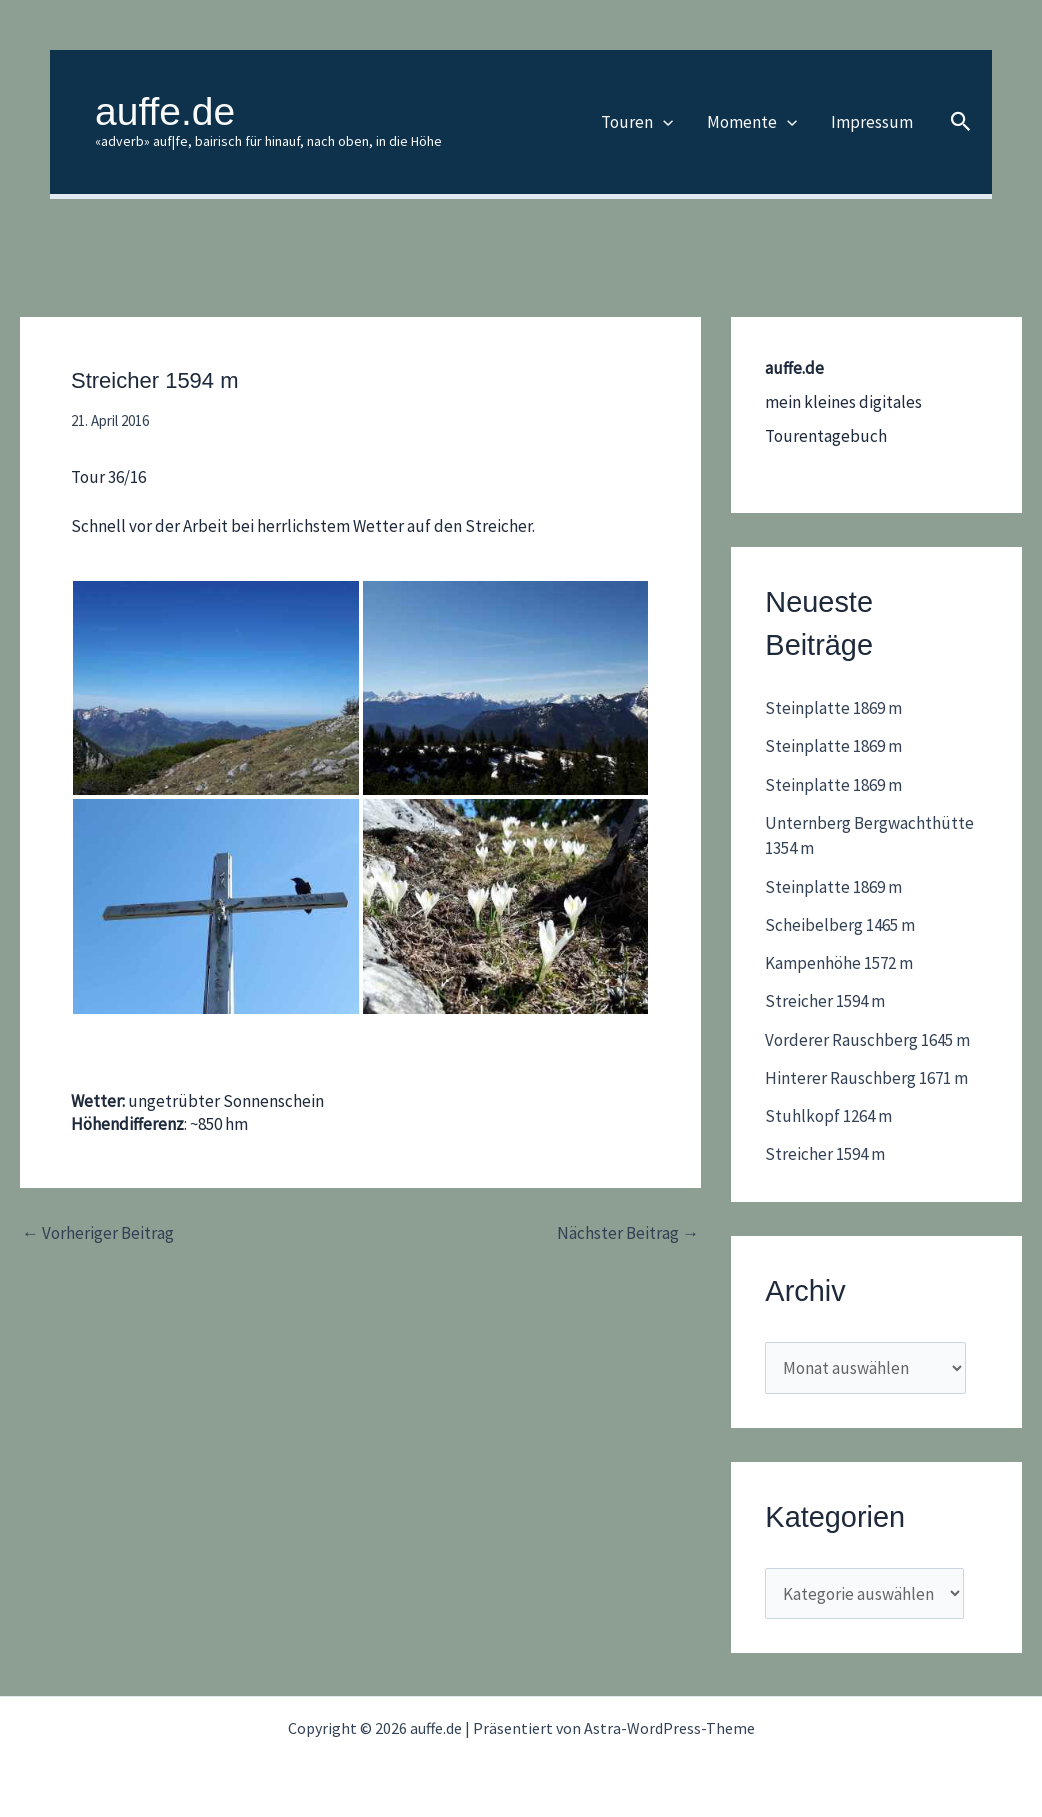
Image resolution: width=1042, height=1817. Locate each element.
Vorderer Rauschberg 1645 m (867, 1040)
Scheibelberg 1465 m (840, 925)
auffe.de (165, 111)
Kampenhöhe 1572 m (839, 963)
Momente (752, 122)
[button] (961, 122)
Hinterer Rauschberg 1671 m (866, 1078)
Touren (637, 122)
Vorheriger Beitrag (98, 1233)
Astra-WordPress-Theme (669, 1728)
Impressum (872, 122)
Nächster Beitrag (628, 1233)
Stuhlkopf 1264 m (828, 1116)
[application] (663, 122)
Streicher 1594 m (825, 1001)
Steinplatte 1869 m (833, 708)
